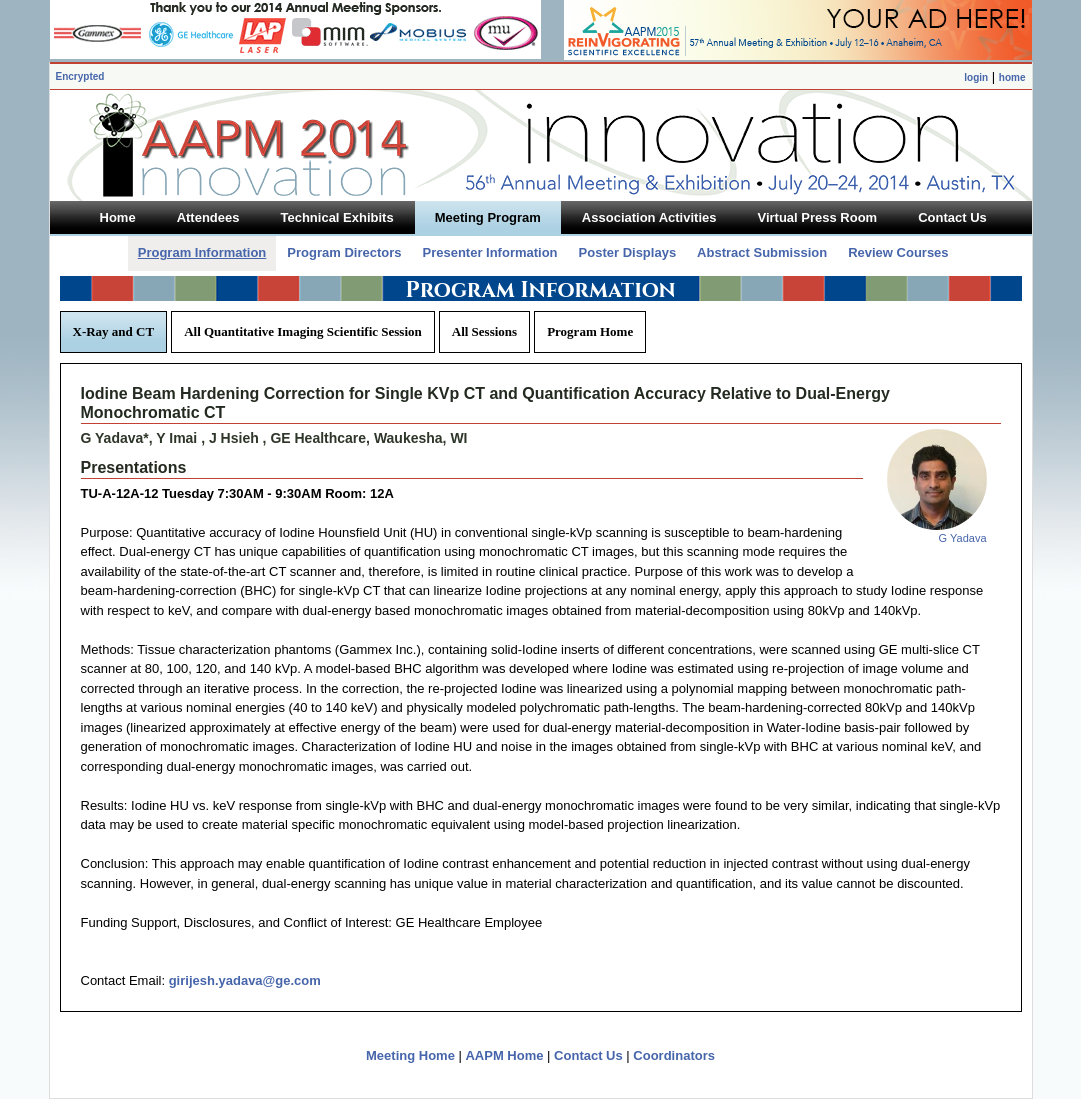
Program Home (590, 331)
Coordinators (674, 1055)
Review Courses (898, 252)
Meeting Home (410, 1055)
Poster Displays (628, 252)
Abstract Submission (762, 252)
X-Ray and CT (114, 331)
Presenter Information (489, 252)
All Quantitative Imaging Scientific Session (303, 331)
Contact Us (588, 1055)
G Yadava (963, 538)
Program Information (202, 252)
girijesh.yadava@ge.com (245, 980)
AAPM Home (504, 1055)
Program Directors (344, 252)
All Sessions (484, 331)
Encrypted (80, 76)
